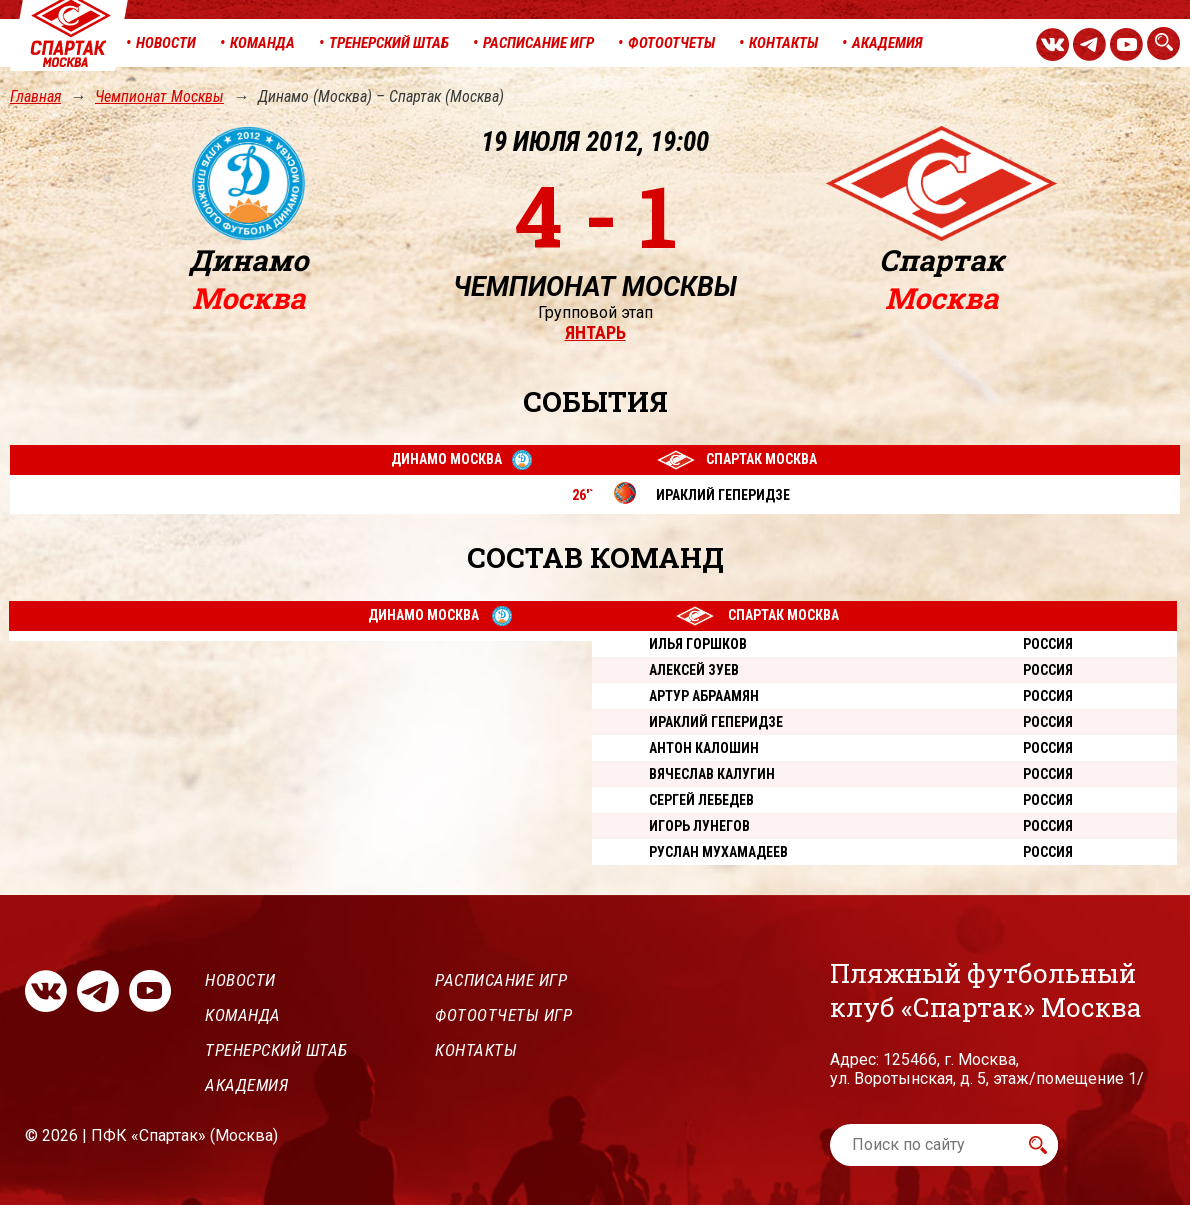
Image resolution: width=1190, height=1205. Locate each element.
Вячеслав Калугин (712, 774)
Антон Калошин (704, 748)
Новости (240, 980)
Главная (35, 96)
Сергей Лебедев (701, 800)
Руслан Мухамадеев (718, 852)
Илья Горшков (698, 644)
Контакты (476, 1050)
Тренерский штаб (276, 1050)
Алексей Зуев (694, 670)
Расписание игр (501, 980)
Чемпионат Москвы (159, 96)
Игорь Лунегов (699, 826)
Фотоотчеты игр (503, 1015)
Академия (246, 1085)
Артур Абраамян (704, 696)
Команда (243, 1015)
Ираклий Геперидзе (716, 722)
